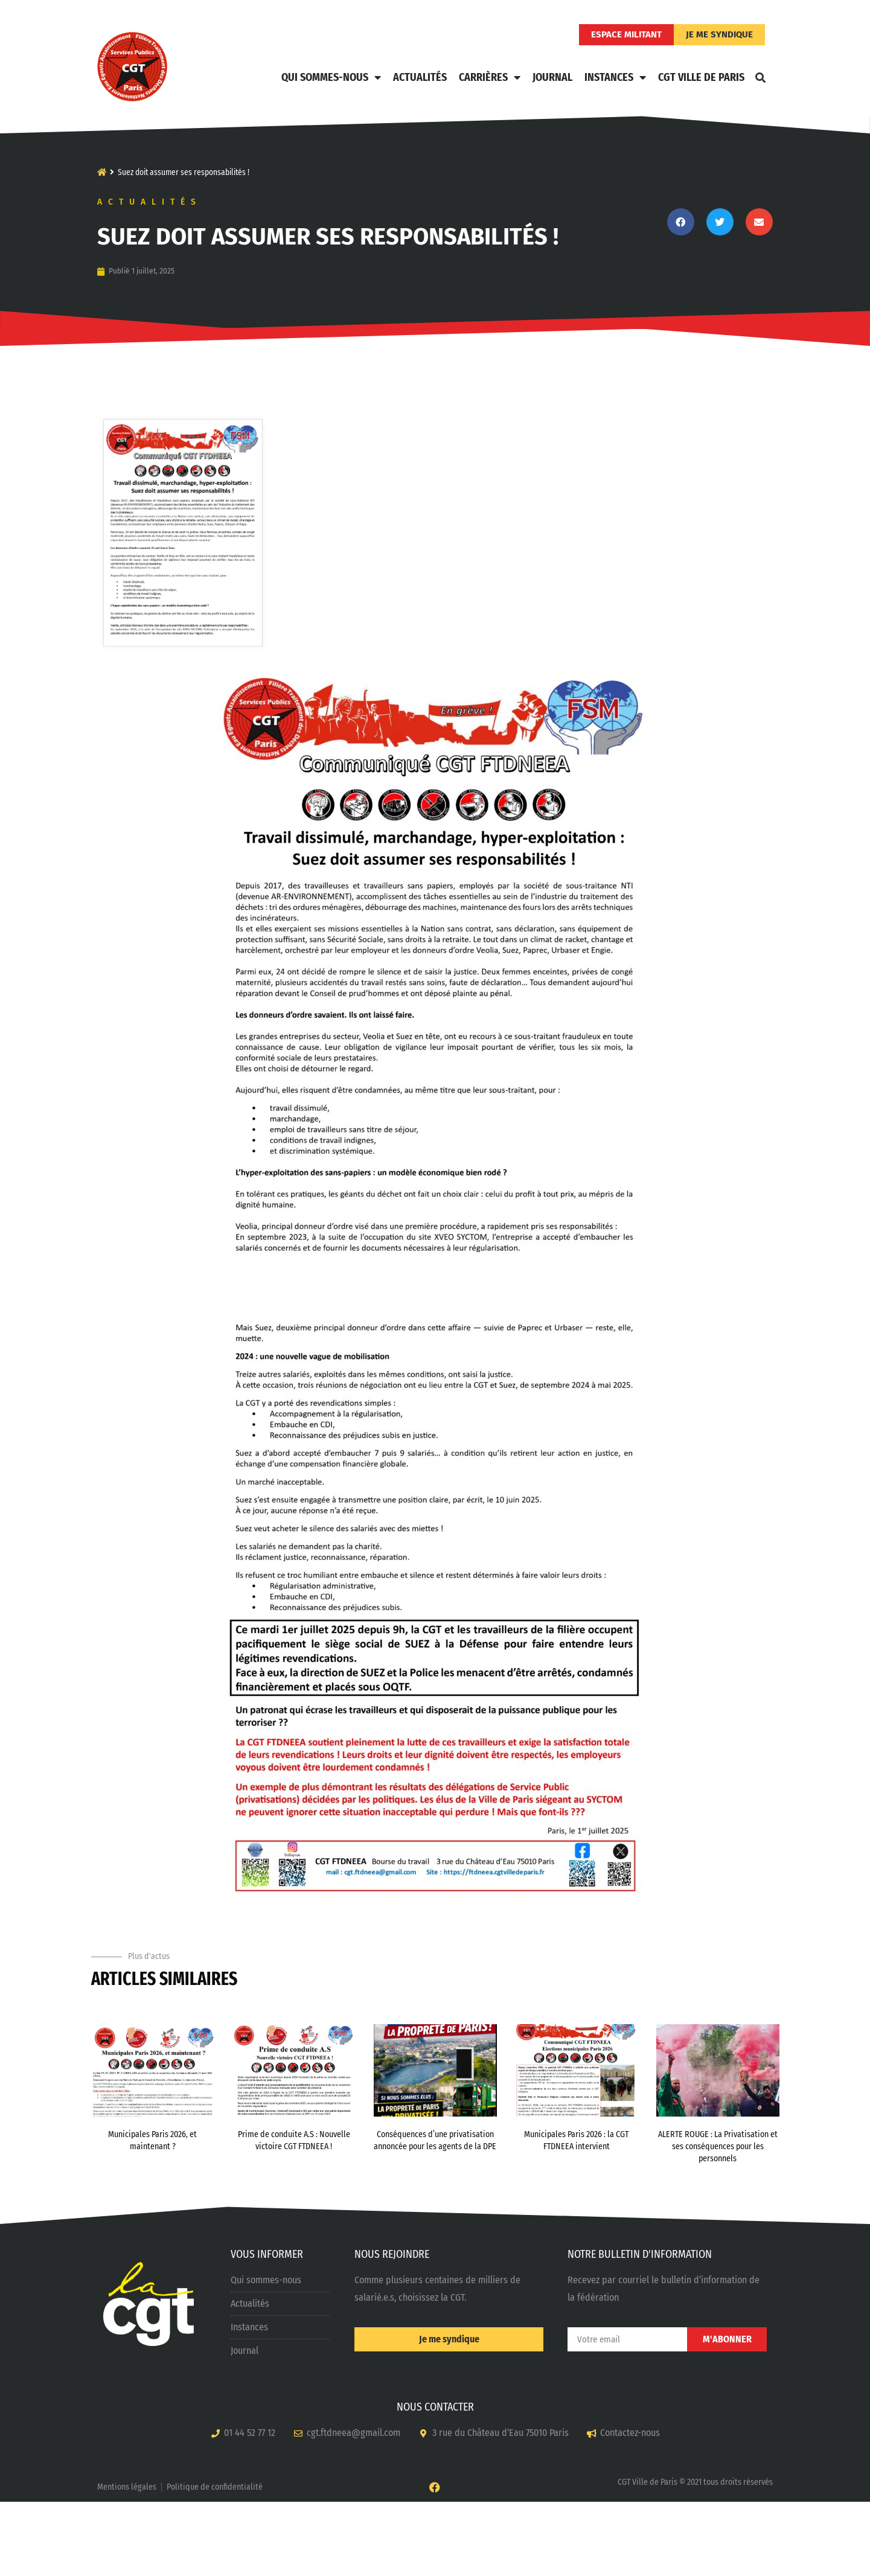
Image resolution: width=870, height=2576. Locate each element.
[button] (760, 77)
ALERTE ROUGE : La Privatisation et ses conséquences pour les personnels (718, 2220)
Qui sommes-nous (331, 77)
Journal (552, 77)
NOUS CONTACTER (435, 2481)
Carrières (489, 77)
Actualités (420, 77)
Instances (615, 77)
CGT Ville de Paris (701, 77)
